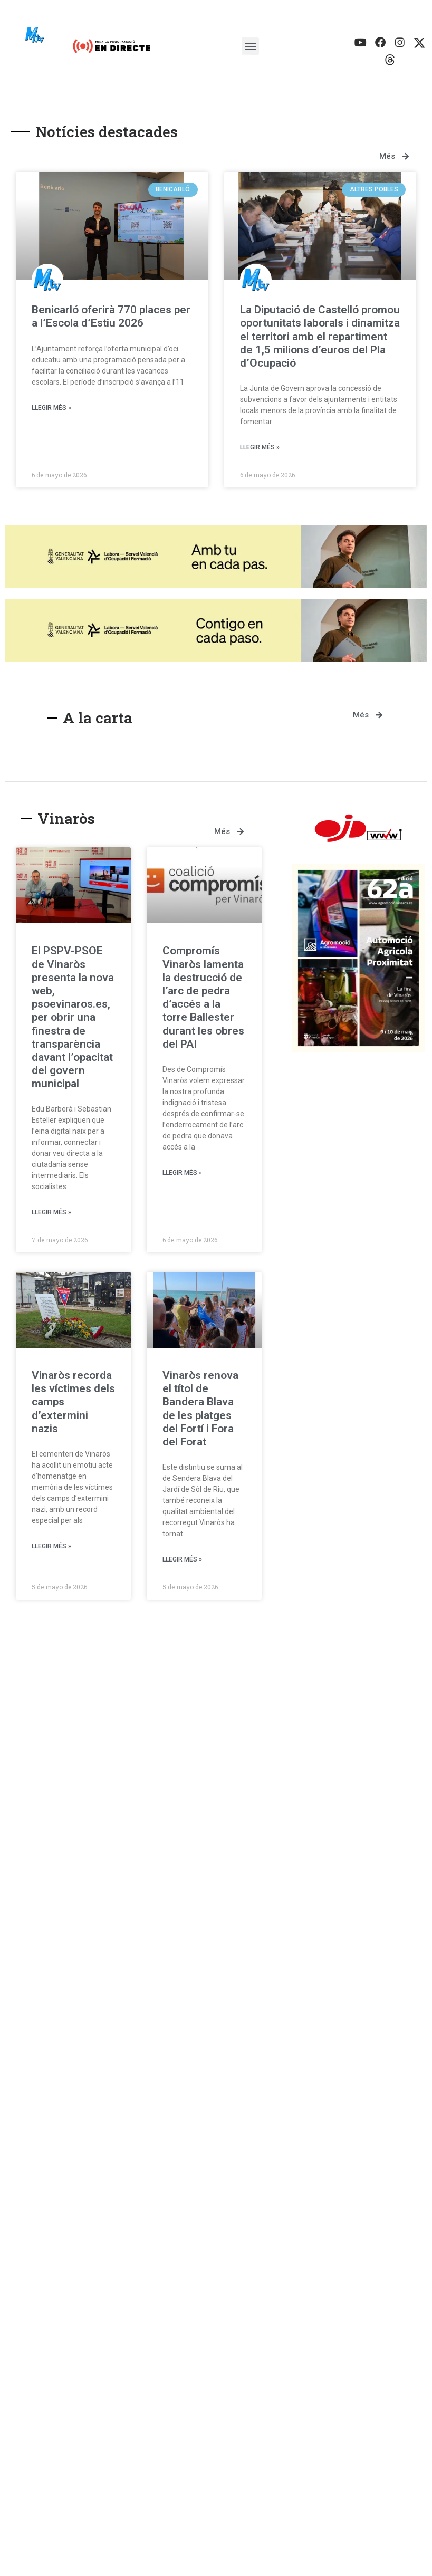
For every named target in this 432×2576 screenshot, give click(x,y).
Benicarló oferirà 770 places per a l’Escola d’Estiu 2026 (111, 319)
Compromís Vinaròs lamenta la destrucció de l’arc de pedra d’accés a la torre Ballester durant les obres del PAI (203, 1001)
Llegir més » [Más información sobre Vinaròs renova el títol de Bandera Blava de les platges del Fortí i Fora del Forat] (182, 1562)
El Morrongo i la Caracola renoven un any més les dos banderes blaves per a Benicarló (310, 2192)
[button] (250, 47)
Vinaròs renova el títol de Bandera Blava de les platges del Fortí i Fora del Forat (200, 1411)
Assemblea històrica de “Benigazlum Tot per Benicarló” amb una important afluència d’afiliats (113, 1858)
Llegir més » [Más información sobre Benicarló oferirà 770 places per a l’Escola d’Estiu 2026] (51, 411)
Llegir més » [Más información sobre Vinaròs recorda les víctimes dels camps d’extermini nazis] (51, 1549)
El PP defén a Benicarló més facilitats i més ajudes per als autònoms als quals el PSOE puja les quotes (109, 2192)
